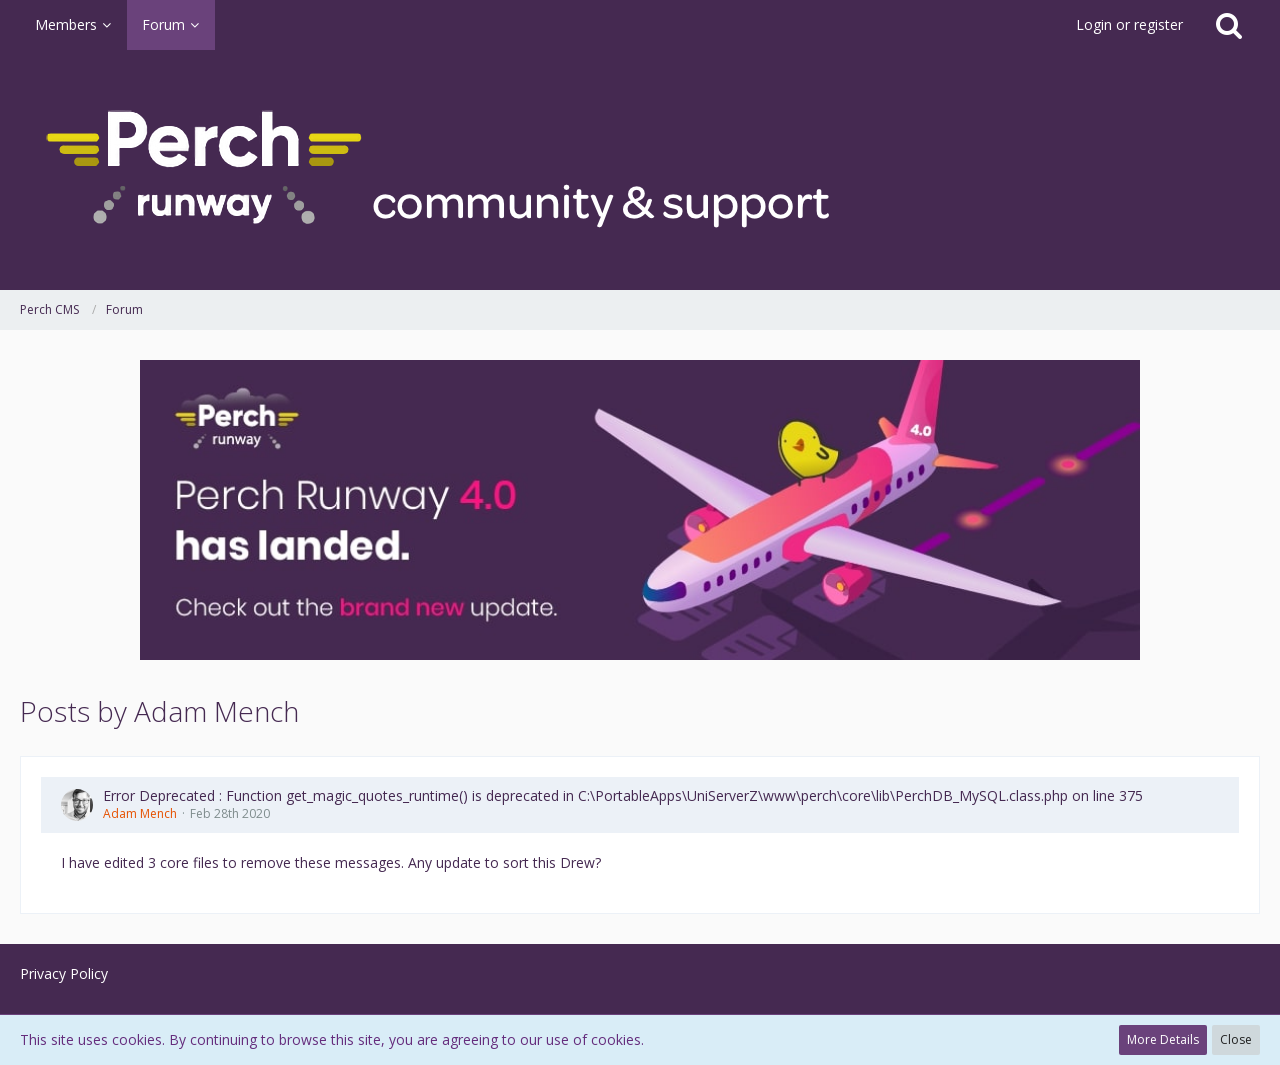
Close (1236, 1039)
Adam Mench (140, 813)
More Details (1163, 1039)
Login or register (1129, 24)
